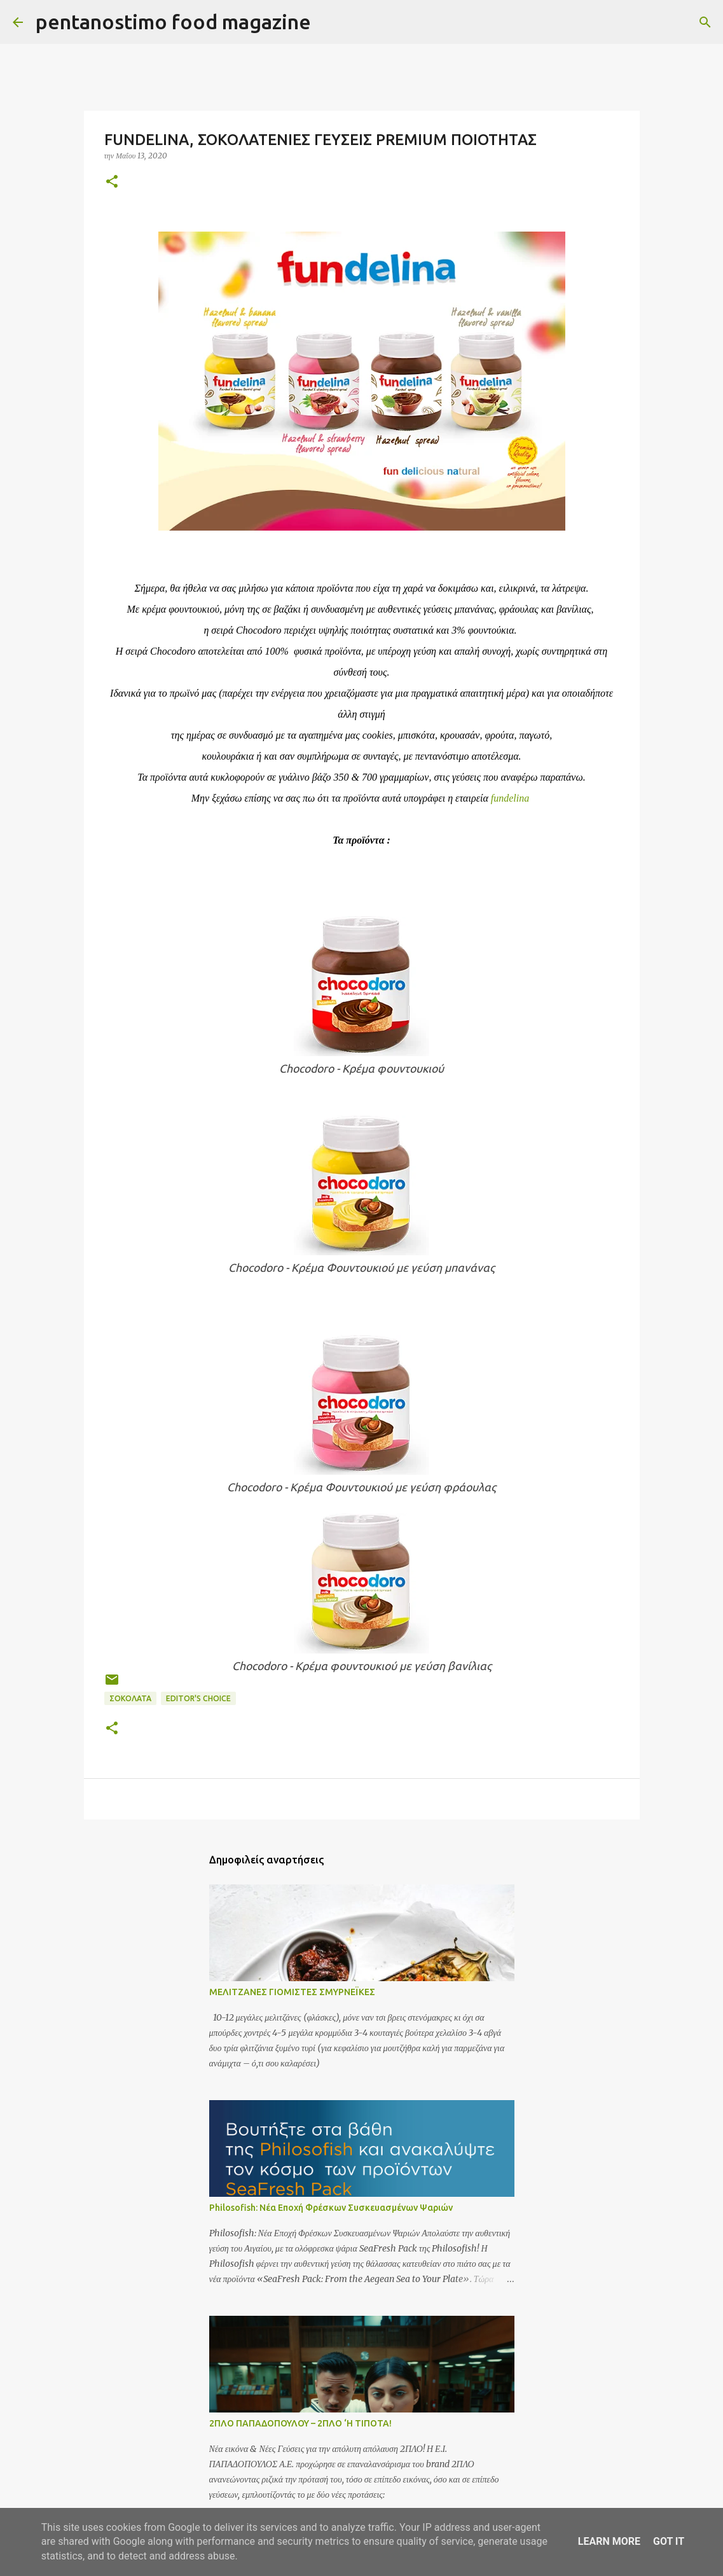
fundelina (510, 798)
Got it (668, 2541)
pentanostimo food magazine (173, 21)
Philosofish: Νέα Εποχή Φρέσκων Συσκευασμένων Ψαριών (331, 2208)
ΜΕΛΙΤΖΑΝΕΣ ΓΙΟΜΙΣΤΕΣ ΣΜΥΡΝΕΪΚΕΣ (292, 1992)
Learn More (609, 2541)
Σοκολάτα (130, 1698)
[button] (112, 182)
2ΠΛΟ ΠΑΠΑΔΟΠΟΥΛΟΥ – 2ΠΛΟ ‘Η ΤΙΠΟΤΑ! (300, 2423)
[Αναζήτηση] (328, 22)
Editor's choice (198, 1698)
